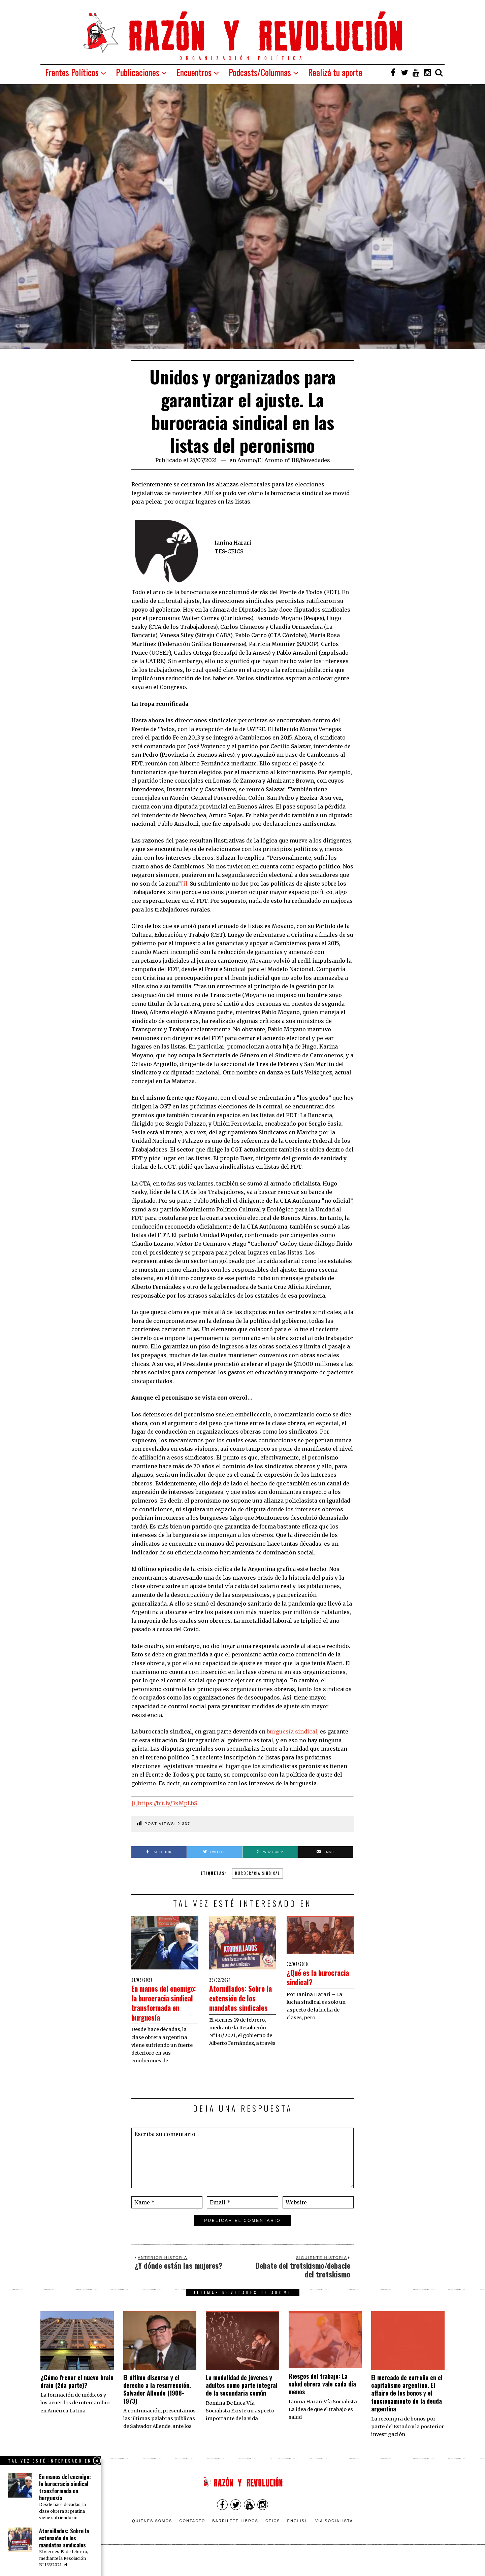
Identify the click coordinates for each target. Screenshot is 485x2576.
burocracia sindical (257, 1873)
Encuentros (194, 72)
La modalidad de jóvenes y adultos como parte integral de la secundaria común (242, 2404)
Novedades (315, 460)
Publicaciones (137, 72)
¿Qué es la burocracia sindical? (305, 1981)
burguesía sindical (292, 1731)
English (297, 2540)
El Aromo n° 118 (278, 460)
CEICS (272, 2540)
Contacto (192, 2540)
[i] (184, 883)
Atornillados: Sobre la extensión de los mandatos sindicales (242, 2002)
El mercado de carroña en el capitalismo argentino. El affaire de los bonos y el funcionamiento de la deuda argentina (407, 2412)
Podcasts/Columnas (260, 72)
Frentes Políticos (72, 72)
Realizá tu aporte (335, 72)
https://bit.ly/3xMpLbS (167, 1803)
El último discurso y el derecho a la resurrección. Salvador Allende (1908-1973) (157, 2408)
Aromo (246, 460)
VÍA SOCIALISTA (334, 2540)
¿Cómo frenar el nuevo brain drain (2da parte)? (77, 2400)
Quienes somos (152, 2540)
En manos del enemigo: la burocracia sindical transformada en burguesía (161, 2011)
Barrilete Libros (235, 2540)
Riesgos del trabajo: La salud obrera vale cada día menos (322, 2403)
